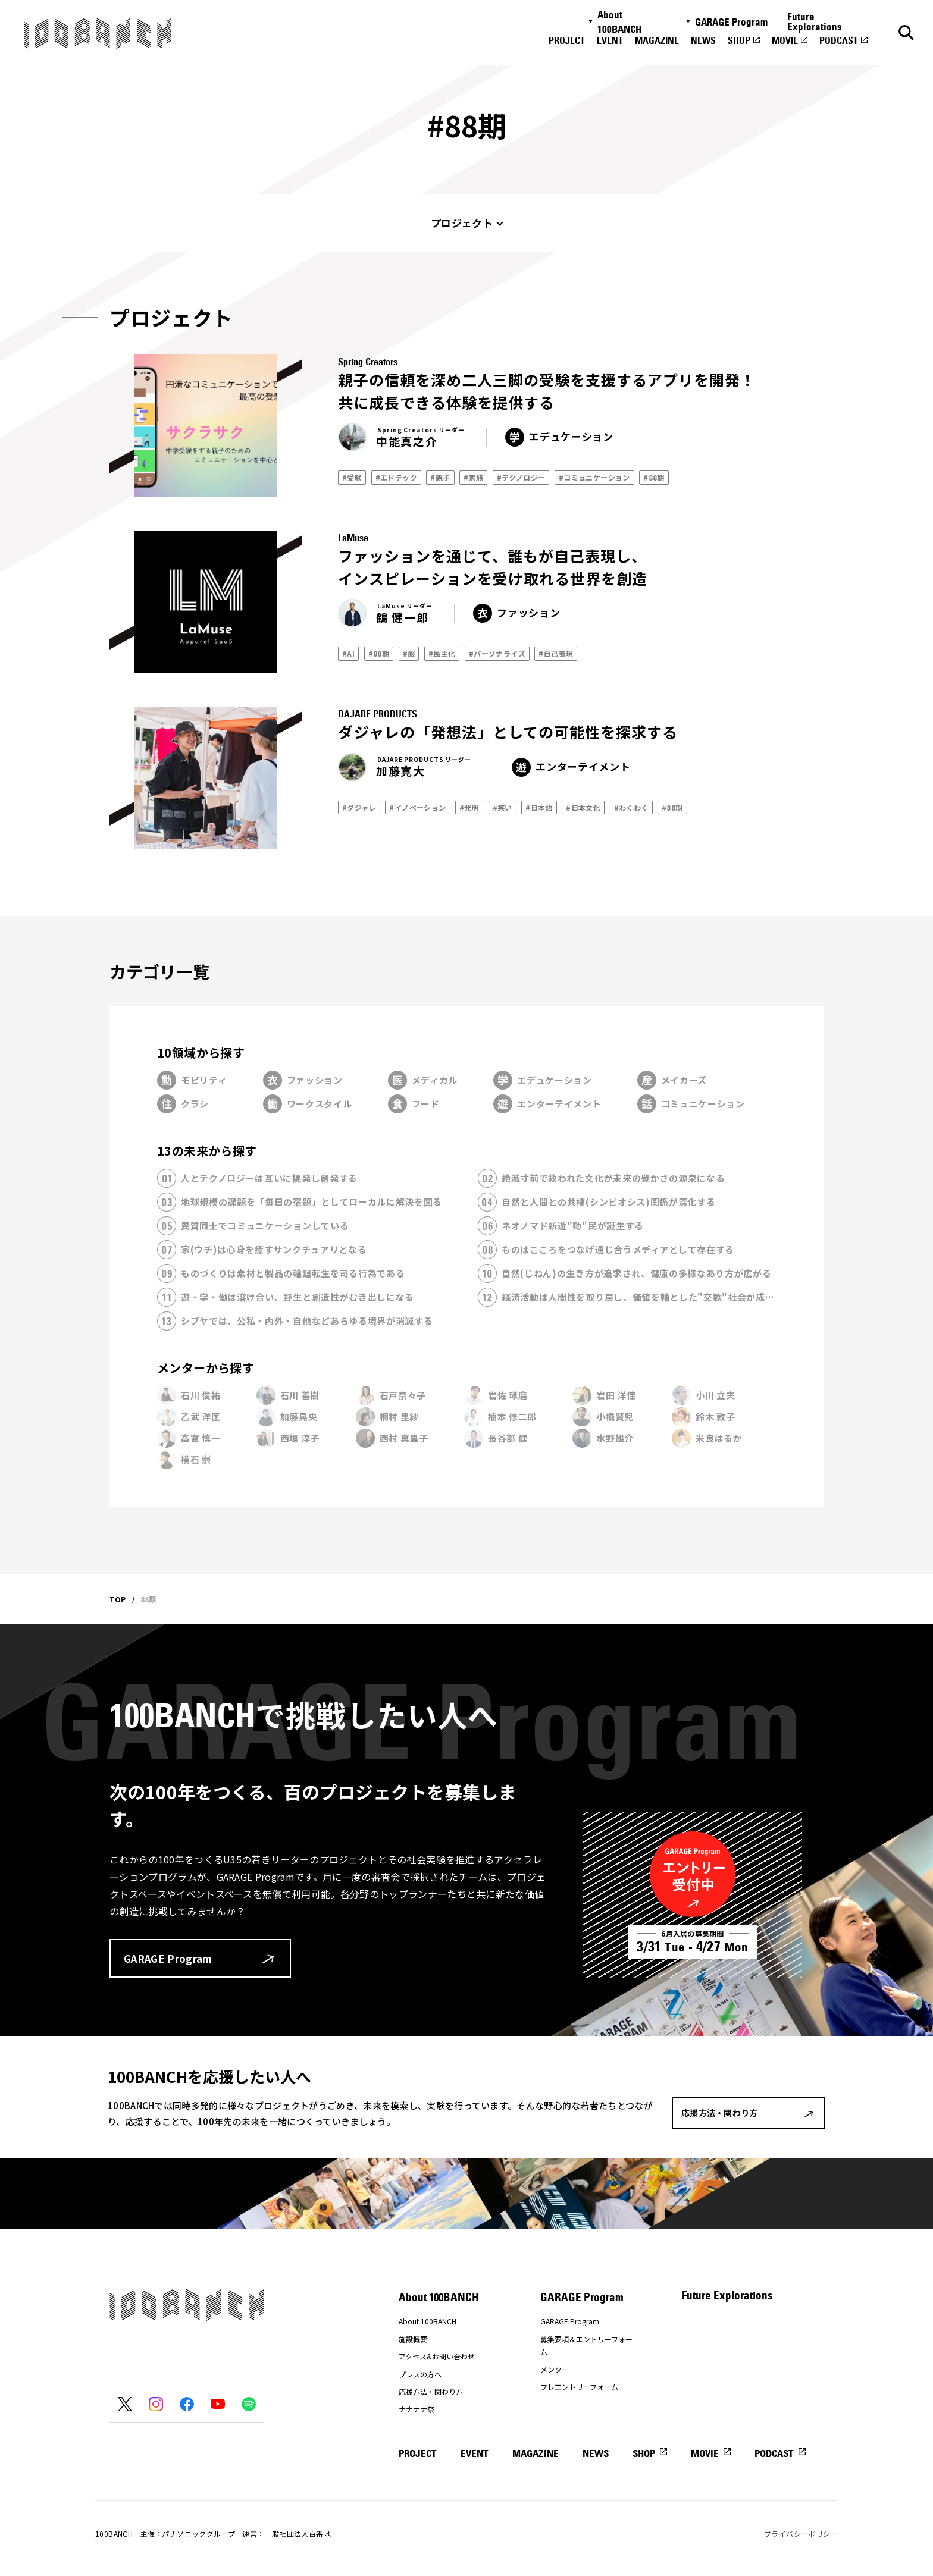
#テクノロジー (521, 477)
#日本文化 (583, 807)
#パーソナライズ (497, 653)
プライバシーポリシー (801, 2533)
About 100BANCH (619, 22)
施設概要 (413, 2339)
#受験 (352, 477)
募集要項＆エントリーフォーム (586, 2345)
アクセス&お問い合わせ (437, 2356)
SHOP (739, 40)
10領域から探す (201, 1052)
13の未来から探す (207, 1150)
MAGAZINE (657, 40)
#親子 (440, 477)
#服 (409, 653)
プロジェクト (462, 222)
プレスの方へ (420, 2374)
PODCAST (838, 40)
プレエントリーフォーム (579, 2387)
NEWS (703, 40)
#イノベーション (417, 807)
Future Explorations (814, 22)
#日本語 (539, 807)
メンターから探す (205, 1367)
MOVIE (785, 40)
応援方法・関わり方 (431, 2391)
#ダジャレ (359, 807)
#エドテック (396, 477)
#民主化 (442, 653)
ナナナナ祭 (416, 2409)
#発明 (469, 807)
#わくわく (631, 807)
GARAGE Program (731, 22)
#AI (348, 653)
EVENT (610, 40)
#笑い (502, 807)
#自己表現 (555, 653)
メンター (554, 2369)
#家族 (473, 477)
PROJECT (567, 40)
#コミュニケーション (594, 477)
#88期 (654, 477)
